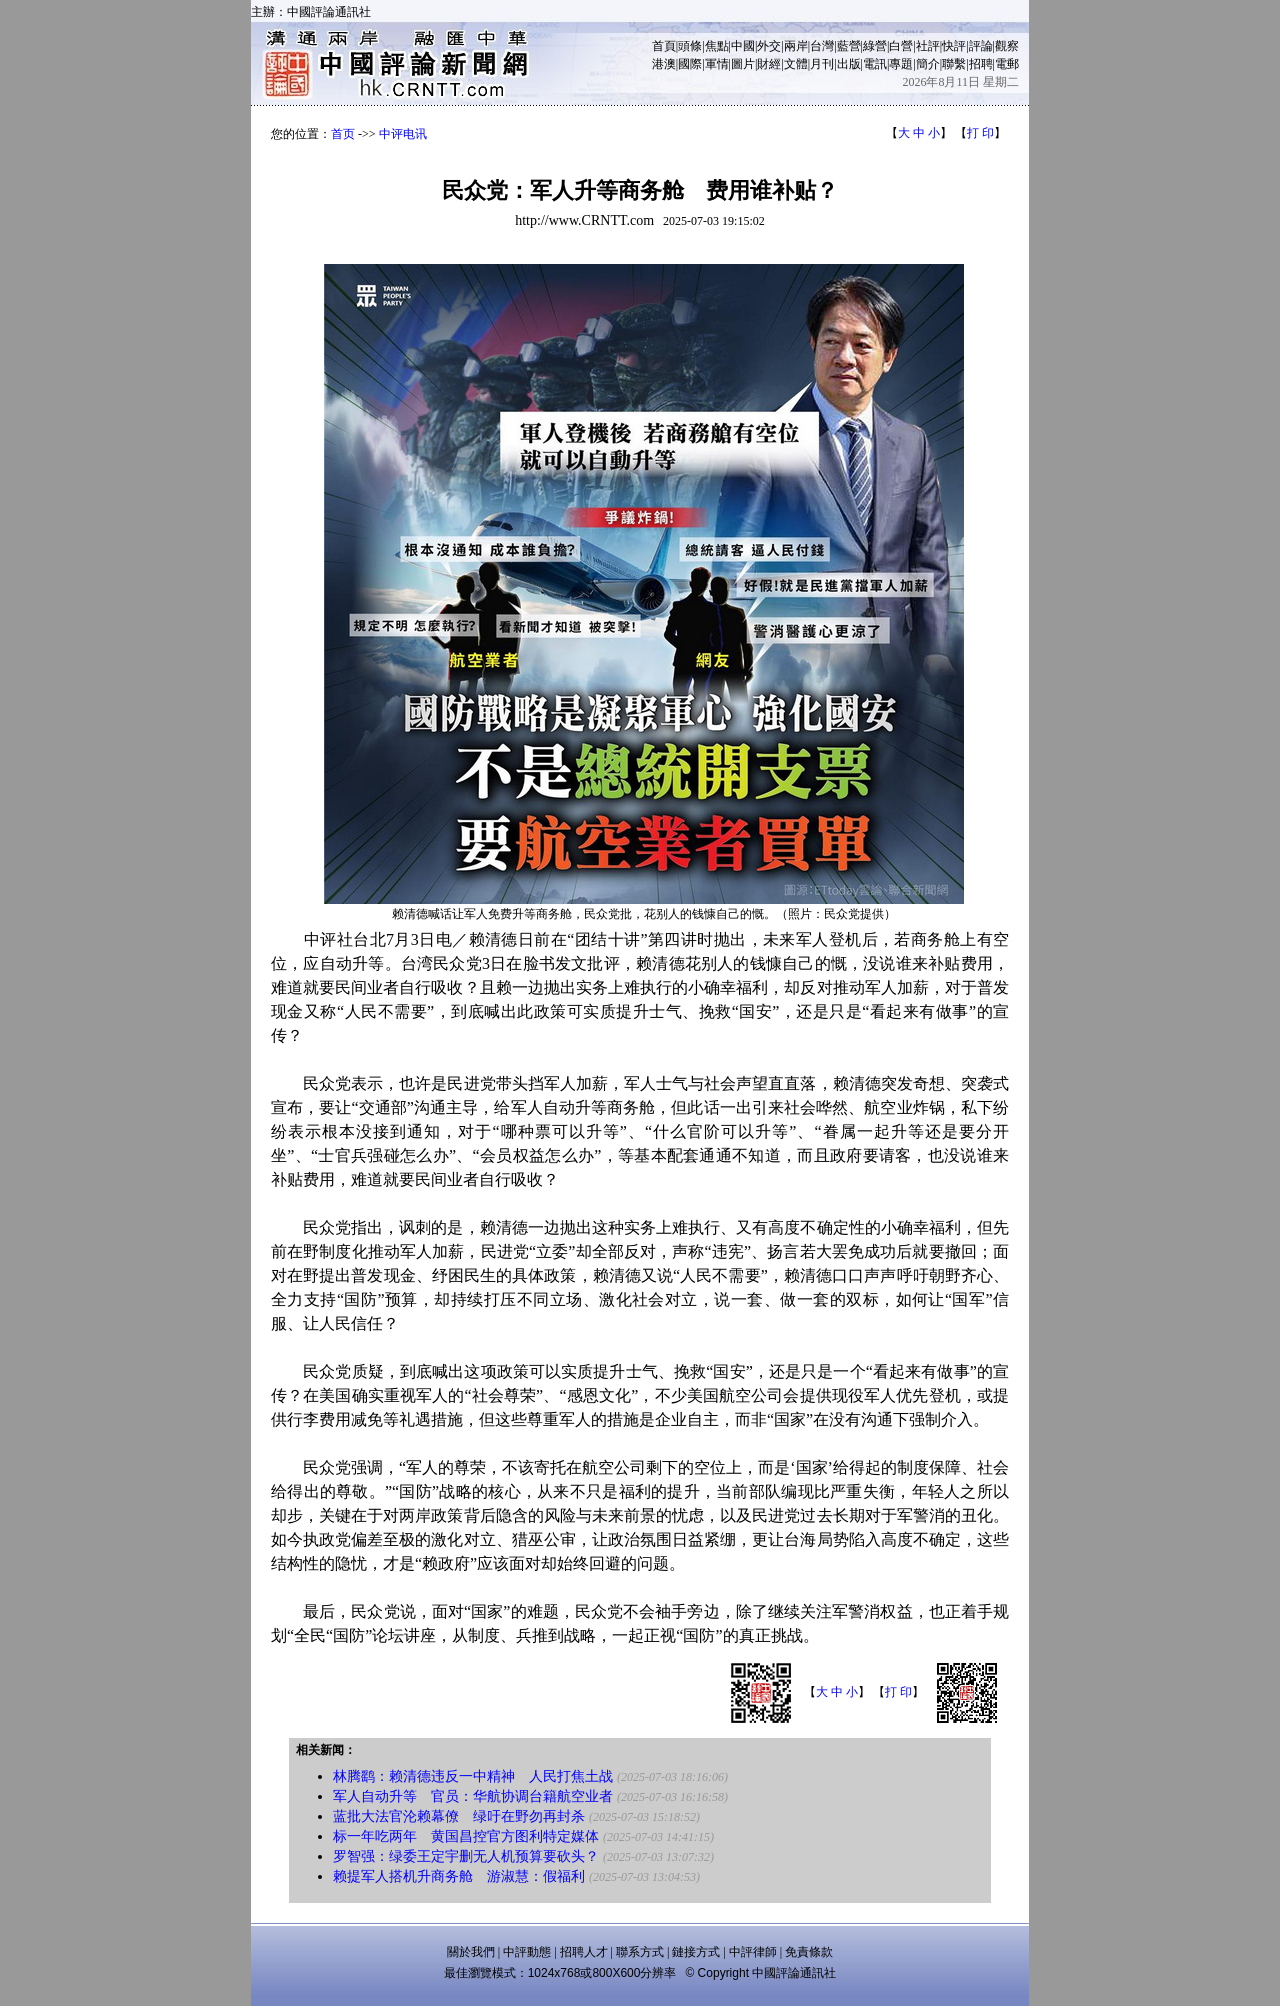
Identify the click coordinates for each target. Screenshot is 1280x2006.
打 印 (980, 133)
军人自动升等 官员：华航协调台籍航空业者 (473, 1796)
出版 (849, 64)
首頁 (664, 46)
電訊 (875, 64)
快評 (954, 46)
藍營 (849, 46)
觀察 (1007, 46)
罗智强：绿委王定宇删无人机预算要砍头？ (466, 1856)
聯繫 (954, 64)
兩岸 (796, 46)
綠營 (875, 46)
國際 (690, 64)
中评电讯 (403, 134)
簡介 (928, 64)
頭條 (690, 46)
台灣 (822, 46)
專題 (901, 64)
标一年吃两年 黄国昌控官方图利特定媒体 (466, 1836)
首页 (343, 134)
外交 (769, 46)
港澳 (664, 64)
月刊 (822, 64)
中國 (743, 46)
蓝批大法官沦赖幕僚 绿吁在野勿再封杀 (459, 1816)
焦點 (717, 46)
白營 (901, 46)
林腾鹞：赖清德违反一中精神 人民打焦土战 (473, 1776)
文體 (796, 64)
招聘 (981, 64)
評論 (981, 46)
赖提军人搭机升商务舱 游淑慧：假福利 (459, 1876)
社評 (928, 46)
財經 (769, 64)
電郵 (1007, 64)
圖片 (743, 64)
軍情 (717, 64)
